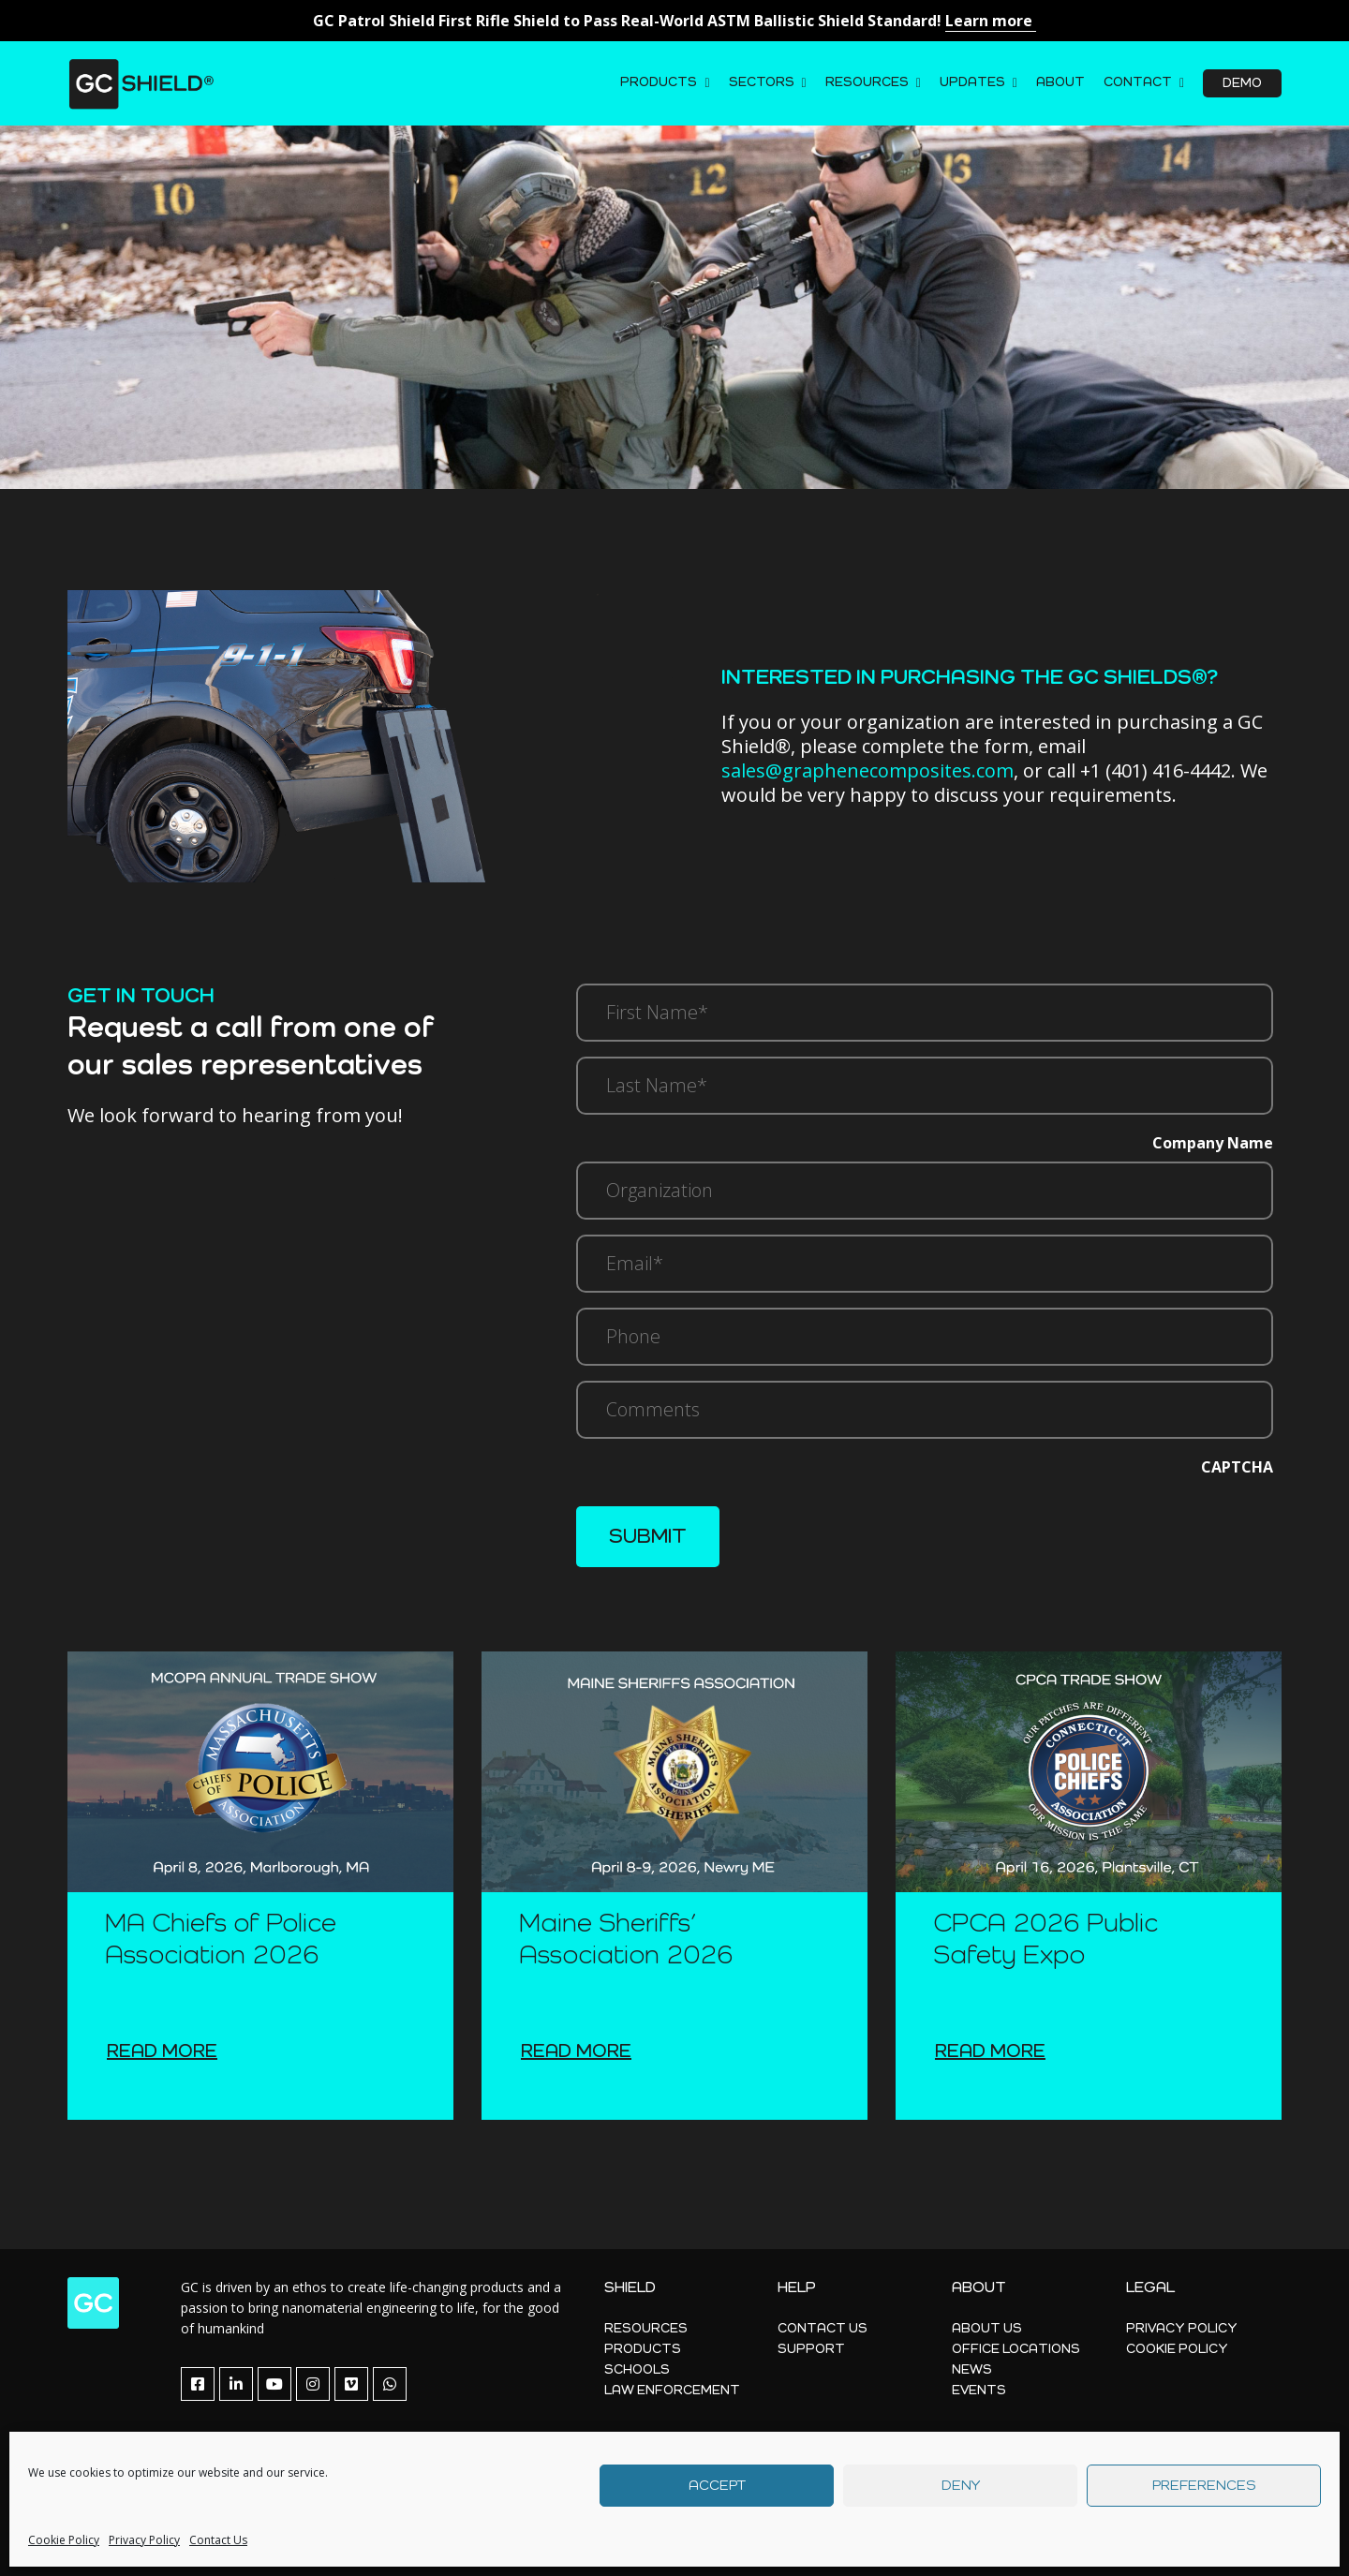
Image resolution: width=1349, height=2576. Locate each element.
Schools (637, 2369)
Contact (1138, 82)
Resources (867, 82)
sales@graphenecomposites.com (867, 770)
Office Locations (1016, 2349)
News (972, 2369)
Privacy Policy (144, 2540)
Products (658, 82)
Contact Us (218, 2540)
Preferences (1203, 2486)
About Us (987, 2328)
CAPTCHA (1237, 1467)
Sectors (761, 82)
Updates (972, 82)
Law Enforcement (672, 2390)
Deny (960, 2486)
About (1060, 82)
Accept (717, 2486)
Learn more (990, 20)
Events (979, 2390)
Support (811, 2349)
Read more (162, 2052)
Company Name (1212, 1143)
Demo (1242, 83)
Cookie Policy (63, 2540)
